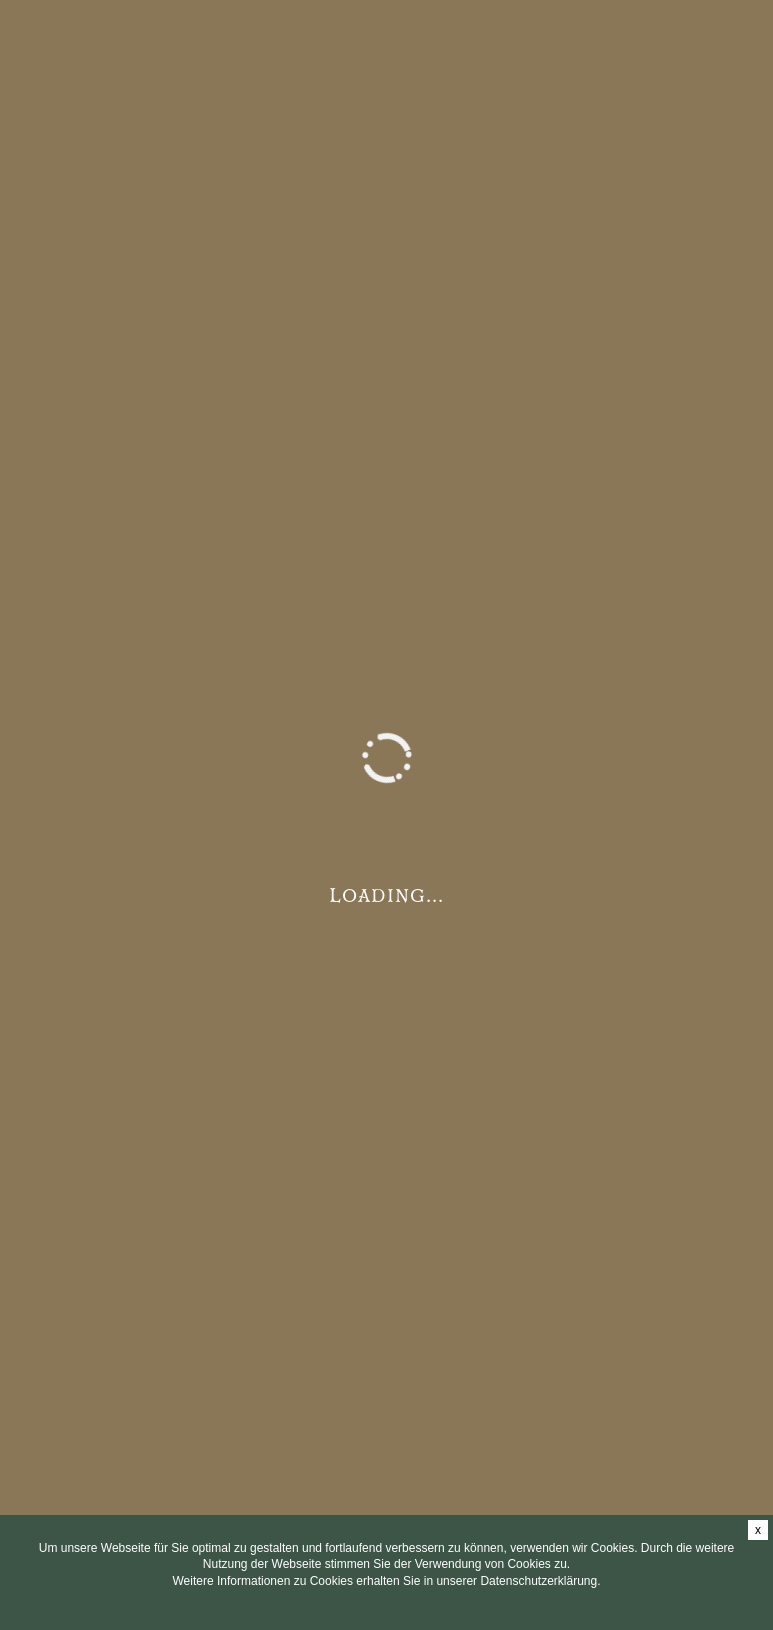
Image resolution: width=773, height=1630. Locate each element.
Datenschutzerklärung (538, 1581)
